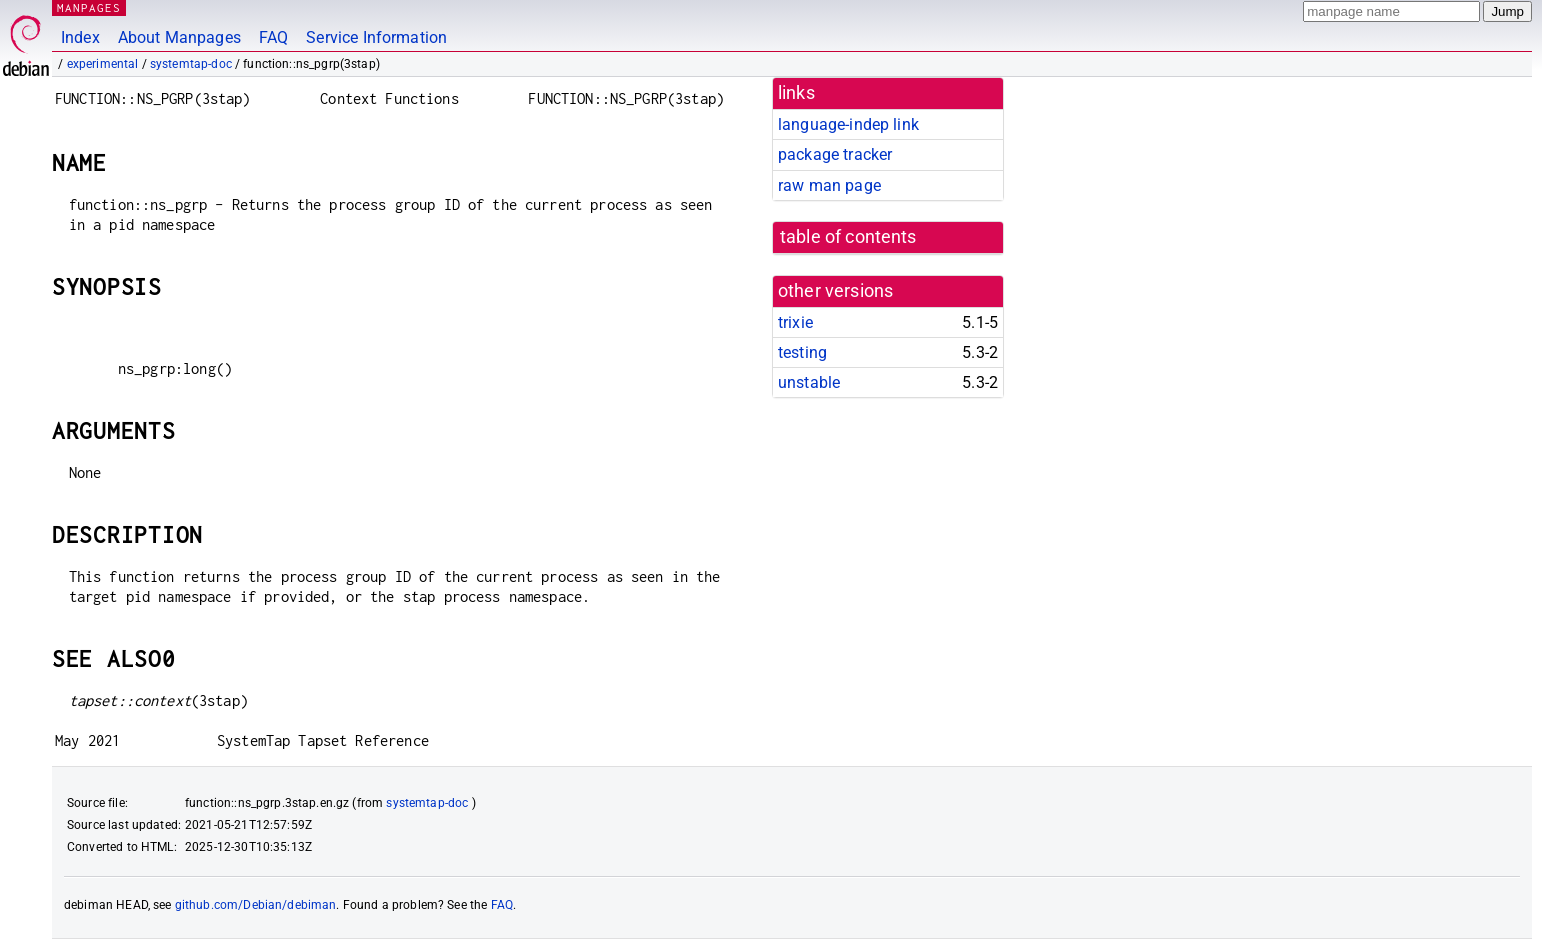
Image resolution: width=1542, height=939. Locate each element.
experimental (103, 64)
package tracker (835, 154)
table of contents (848, 237)
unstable (809, 382)
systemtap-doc (191, 64)
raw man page (829, 185)
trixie (795, 322)
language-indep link (848, 124)
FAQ (273, 37)
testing (802, 352)
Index (80, 37)
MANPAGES (89, 7)
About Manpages (179, 37)
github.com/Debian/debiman (256, 905)
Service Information (376, 37)
